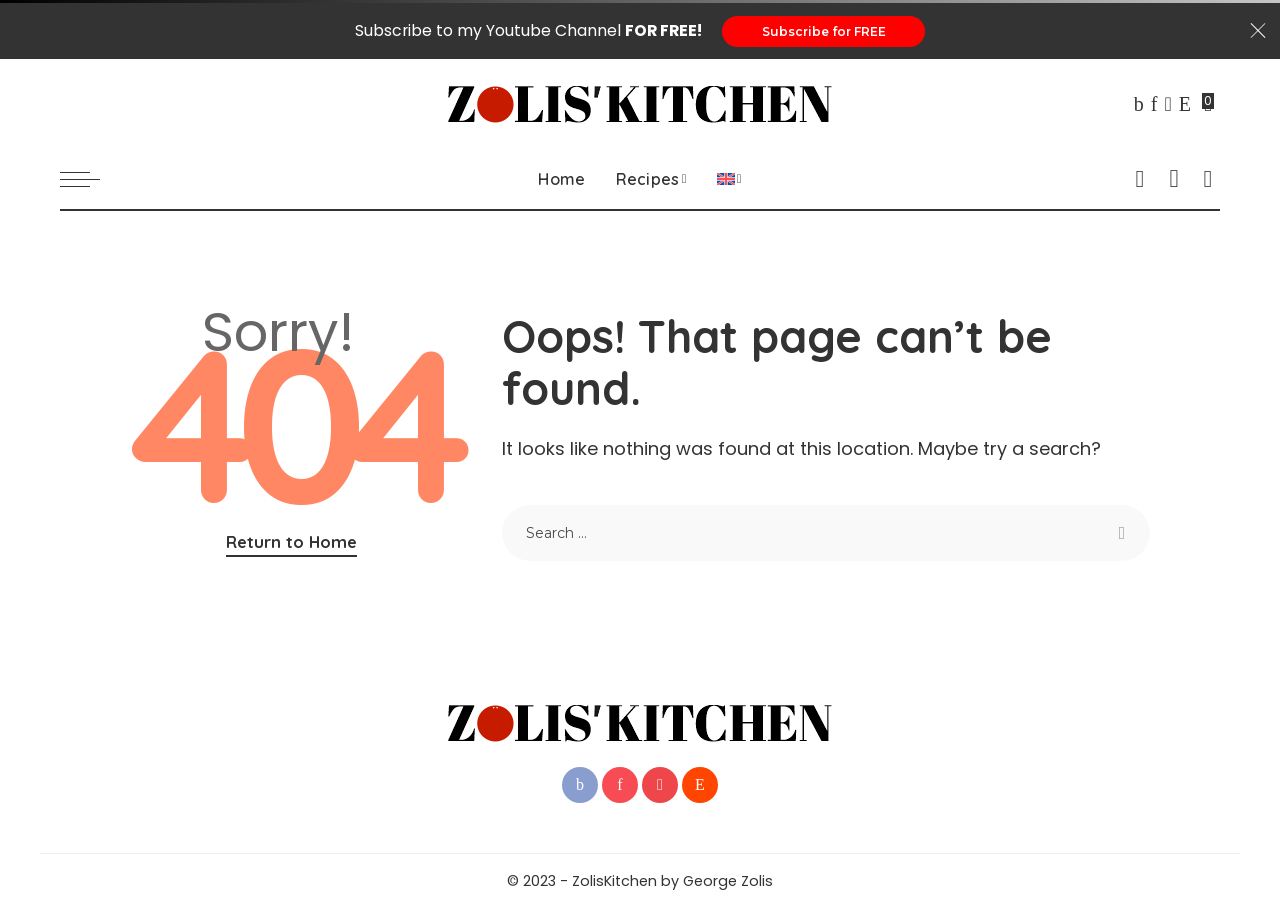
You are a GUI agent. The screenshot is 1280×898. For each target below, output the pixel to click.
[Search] (1208, 180)
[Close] (1258, 32)
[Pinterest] (1154, 105)
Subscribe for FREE (824, 31)
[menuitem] (729, 180)
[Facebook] (1139, 105)
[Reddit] (1185, 105)
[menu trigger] (90, 180)
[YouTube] (1167, 105)
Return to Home (291, 542)
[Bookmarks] (1209, 105)
